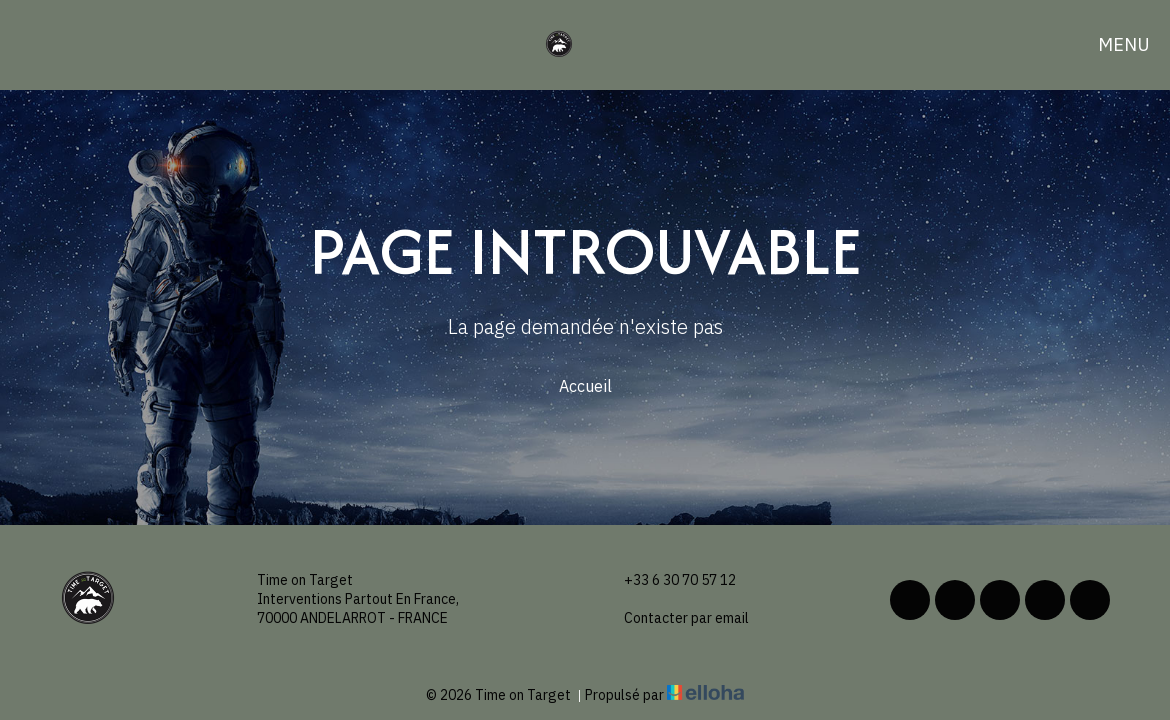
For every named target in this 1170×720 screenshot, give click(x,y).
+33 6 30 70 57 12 (668, 580)
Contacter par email (675, 618)
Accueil (585, 386)
